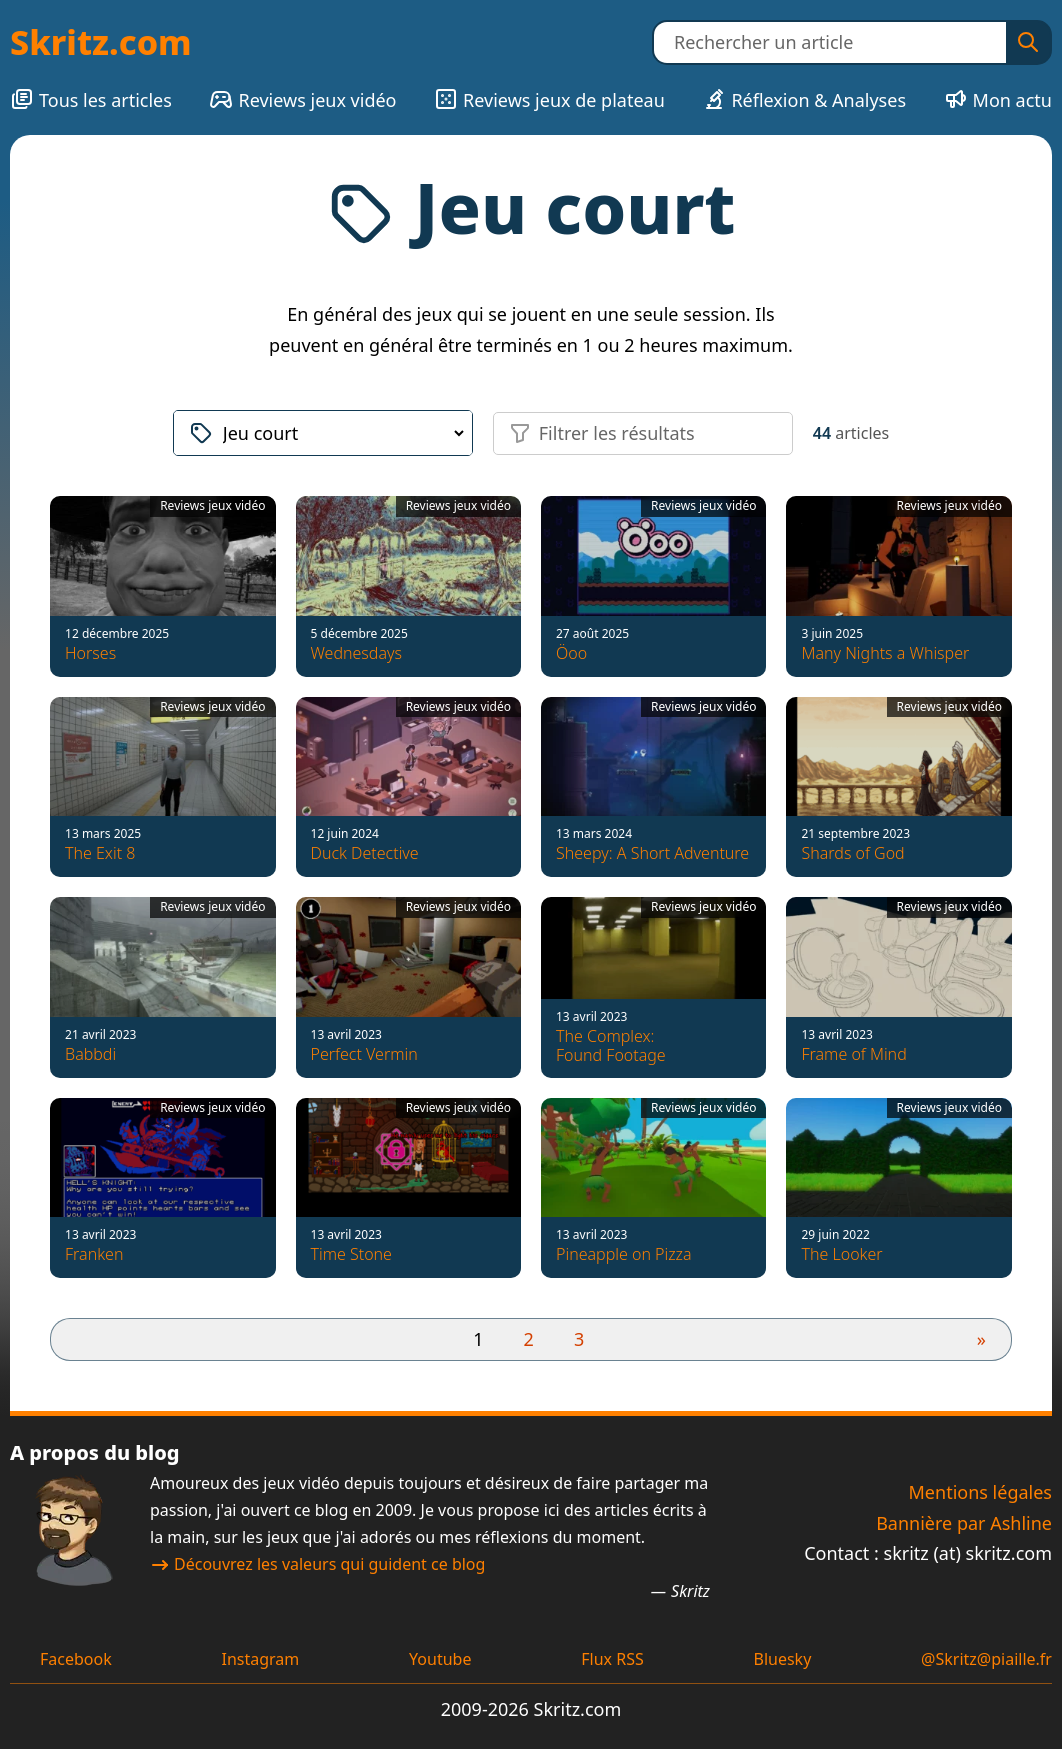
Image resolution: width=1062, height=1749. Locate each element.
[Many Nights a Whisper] (898, 586)
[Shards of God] (898, 787)
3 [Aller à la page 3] (579, 1339)
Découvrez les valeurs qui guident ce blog (317, 1564)
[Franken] (162, 1188)
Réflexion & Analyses (804, 99)
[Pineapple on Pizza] (653, 1188)
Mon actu (998, 99)
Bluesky (782, 1659)
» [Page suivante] (981, 1339)
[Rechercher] (1028, 42)
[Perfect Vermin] (408, 987)
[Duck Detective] (408, 787)
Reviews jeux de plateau (549, 99)
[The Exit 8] (162, 787)
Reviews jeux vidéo (302, 99)
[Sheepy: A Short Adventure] (653, 787)
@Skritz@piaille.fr (986, 1659)
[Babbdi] (162, 987)
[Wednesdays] (408, 586)
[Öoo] (653, 586)
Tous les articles (91, 99)
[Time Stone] (408, 1188)
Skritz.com (101, 42)
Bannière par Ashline (964, 1523)
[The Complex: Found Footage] (653, 987)
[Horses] (162, 586)
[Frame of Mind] (898, 987)
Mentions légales (980, 1492)
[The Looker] (898, 1188)
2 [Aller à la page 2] (529, 1339)
